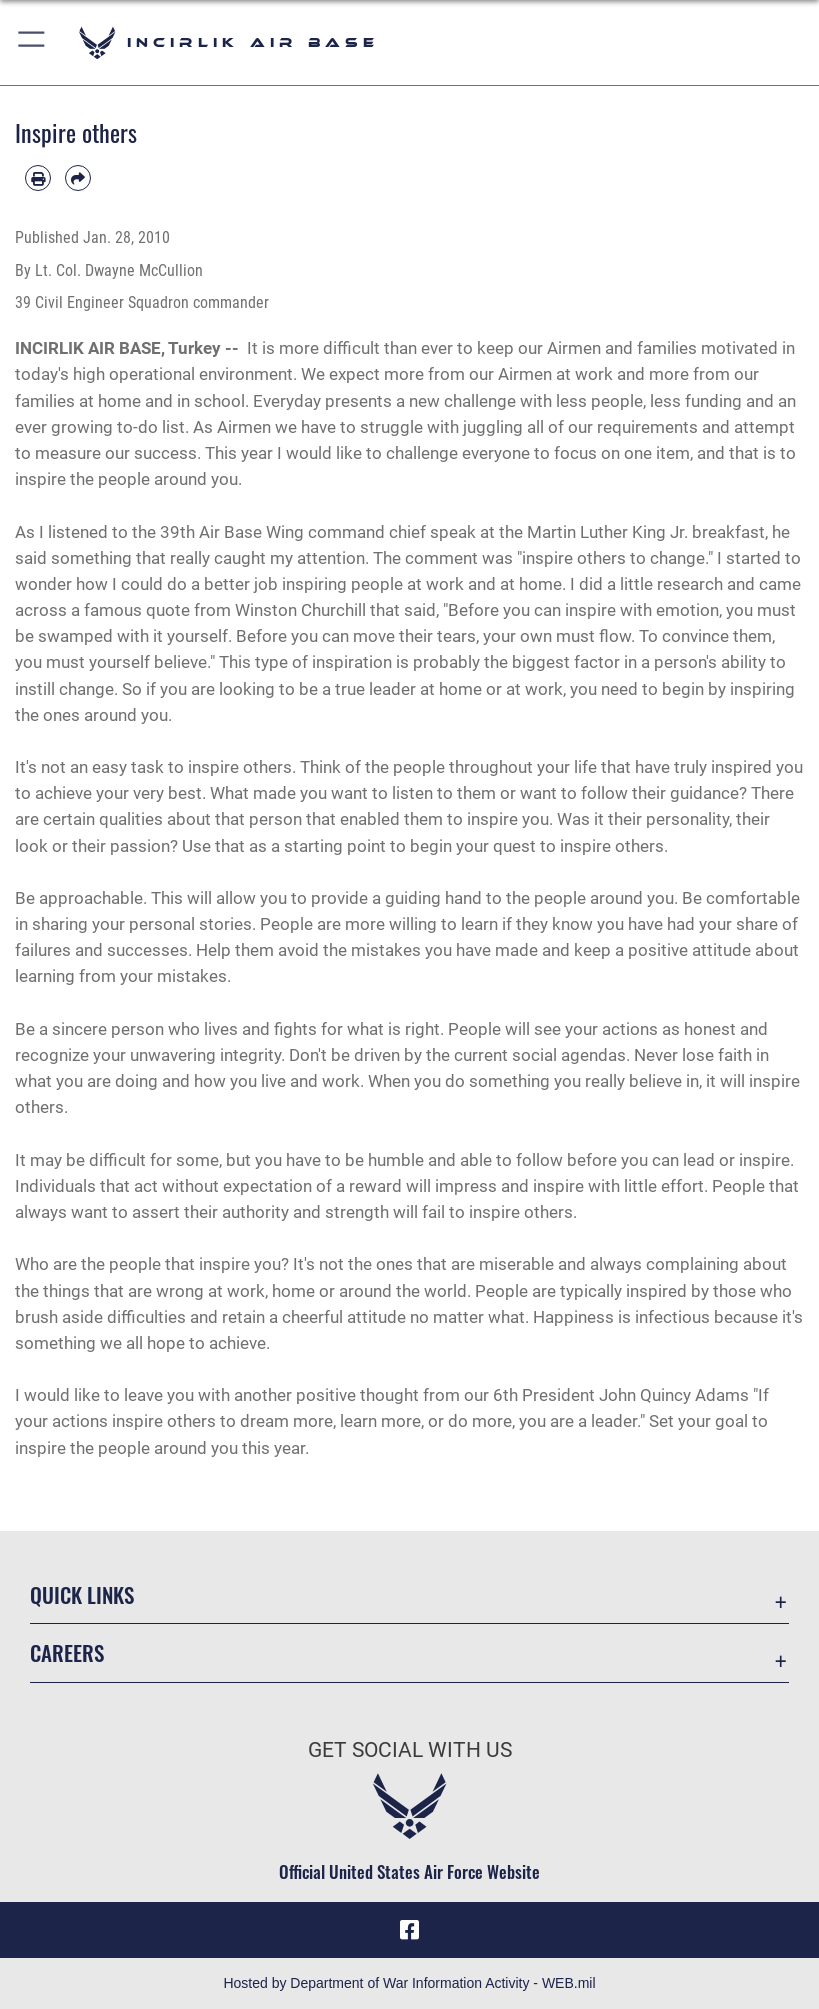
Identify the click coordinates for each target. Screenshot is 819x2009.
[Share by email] (78, 178)
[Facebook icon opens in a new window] (410, 1930)
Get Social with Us (410, 1750)
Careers (67, 1652)
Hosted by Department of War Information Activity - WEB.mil (409, 1983)
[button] (32, 42)
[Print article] (38, 178)
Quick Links (82, 1594)
